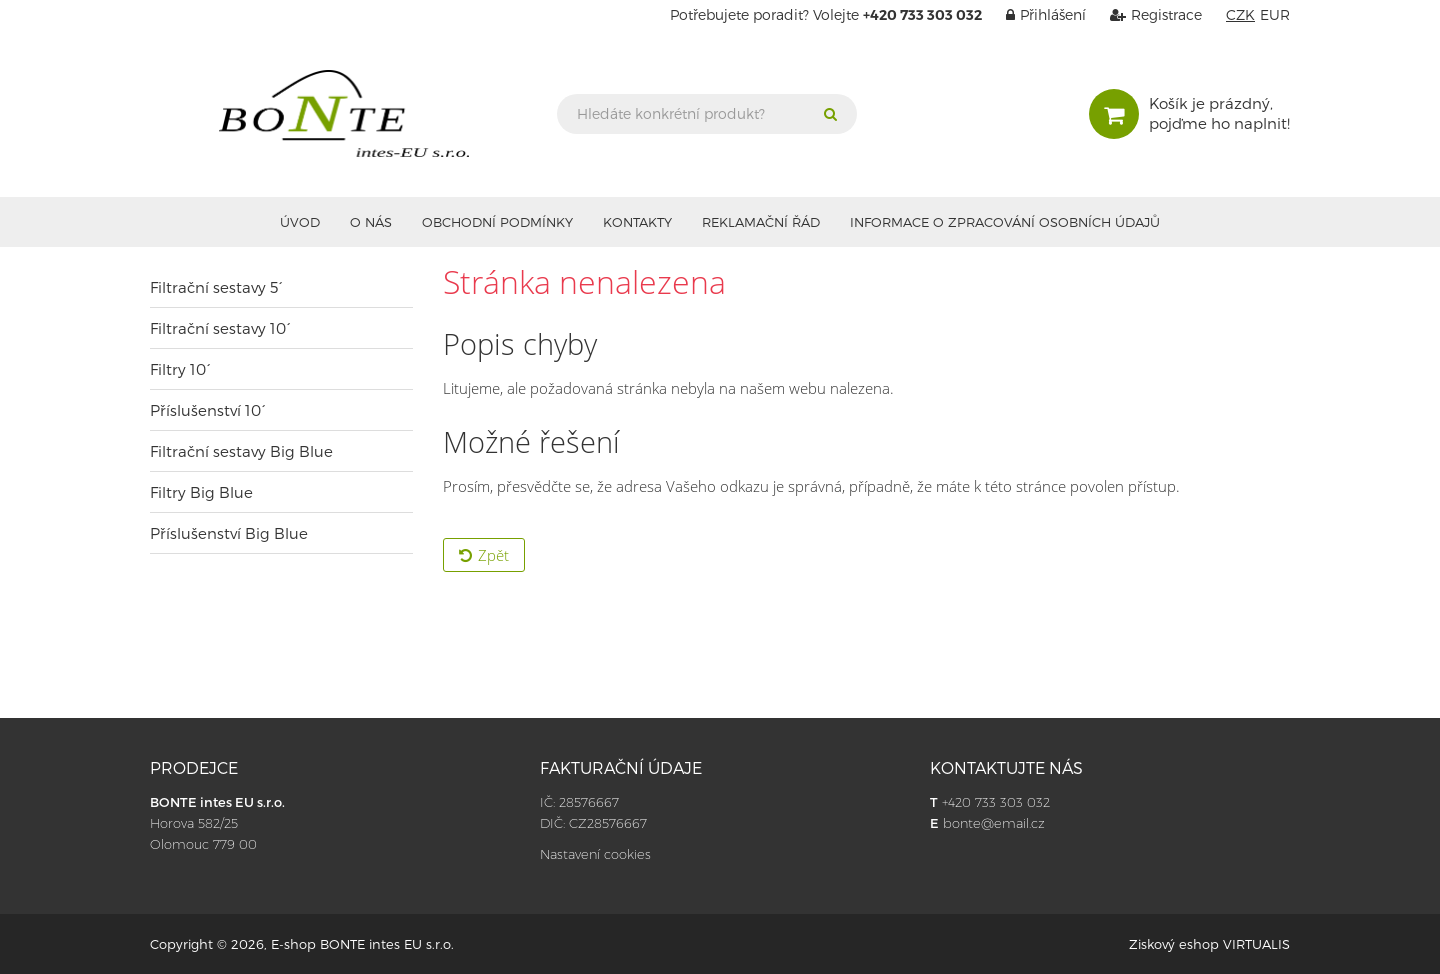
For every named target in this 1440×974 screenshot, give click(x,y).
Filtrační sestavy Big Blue (241, 451)
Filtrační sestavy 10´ (220, 328)
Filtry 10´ (180, 369)
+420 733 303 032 (996, 802)
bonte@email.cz (994, 823)
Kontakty (637, 222)
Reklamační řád (761, 222)
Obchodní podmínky (497, 222)
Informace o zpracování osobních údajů (1005, 222)
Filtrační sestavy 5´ (216, 287)
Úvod (300, 222)
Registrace (1146, 14)
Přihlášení (1036, 14)
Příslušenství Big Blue (229, 533)
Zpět (484, 555)
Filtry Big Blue (201, 492)
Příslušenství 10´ (208, 410)
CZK (1240, 14)
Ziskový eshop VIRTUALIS (1209, 944)
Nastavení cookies (595, 854)
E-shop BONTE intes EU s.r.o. (362, 944)
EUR (1275, 14)
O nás (371, 222)
